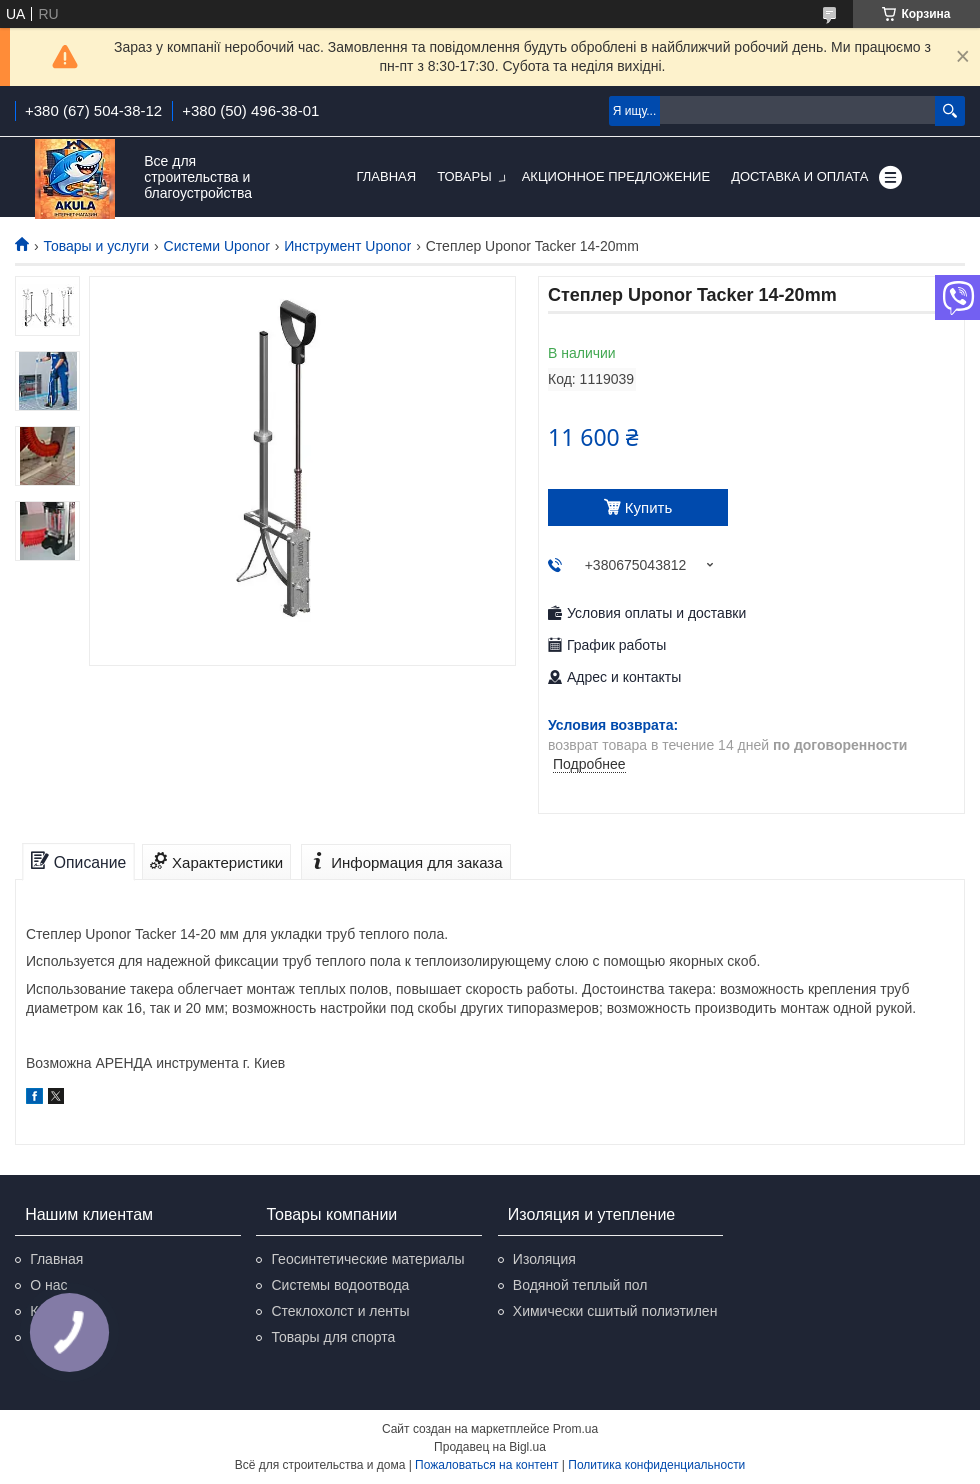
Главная (387, 176)
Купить (648, 507)
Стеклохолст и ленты (340, 1311)
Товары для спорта (333, 1337)
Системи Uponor (217, 246)
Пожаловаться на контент (486, 1465)
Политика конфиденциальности (656, 1465)
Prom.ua (575, 1429)
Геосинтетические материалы (367, 1259)
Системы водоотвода (340, 1285)
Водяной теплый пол (580, 1285)
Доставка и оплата (799, 176)
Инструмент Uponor (347, 246)
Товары (464, 176)
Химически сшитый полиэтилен (615, 1311)
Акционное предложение (616, 176)
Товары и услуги (96, 246)
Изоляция (544, 1259)
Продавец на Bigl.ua (490, 1447)
